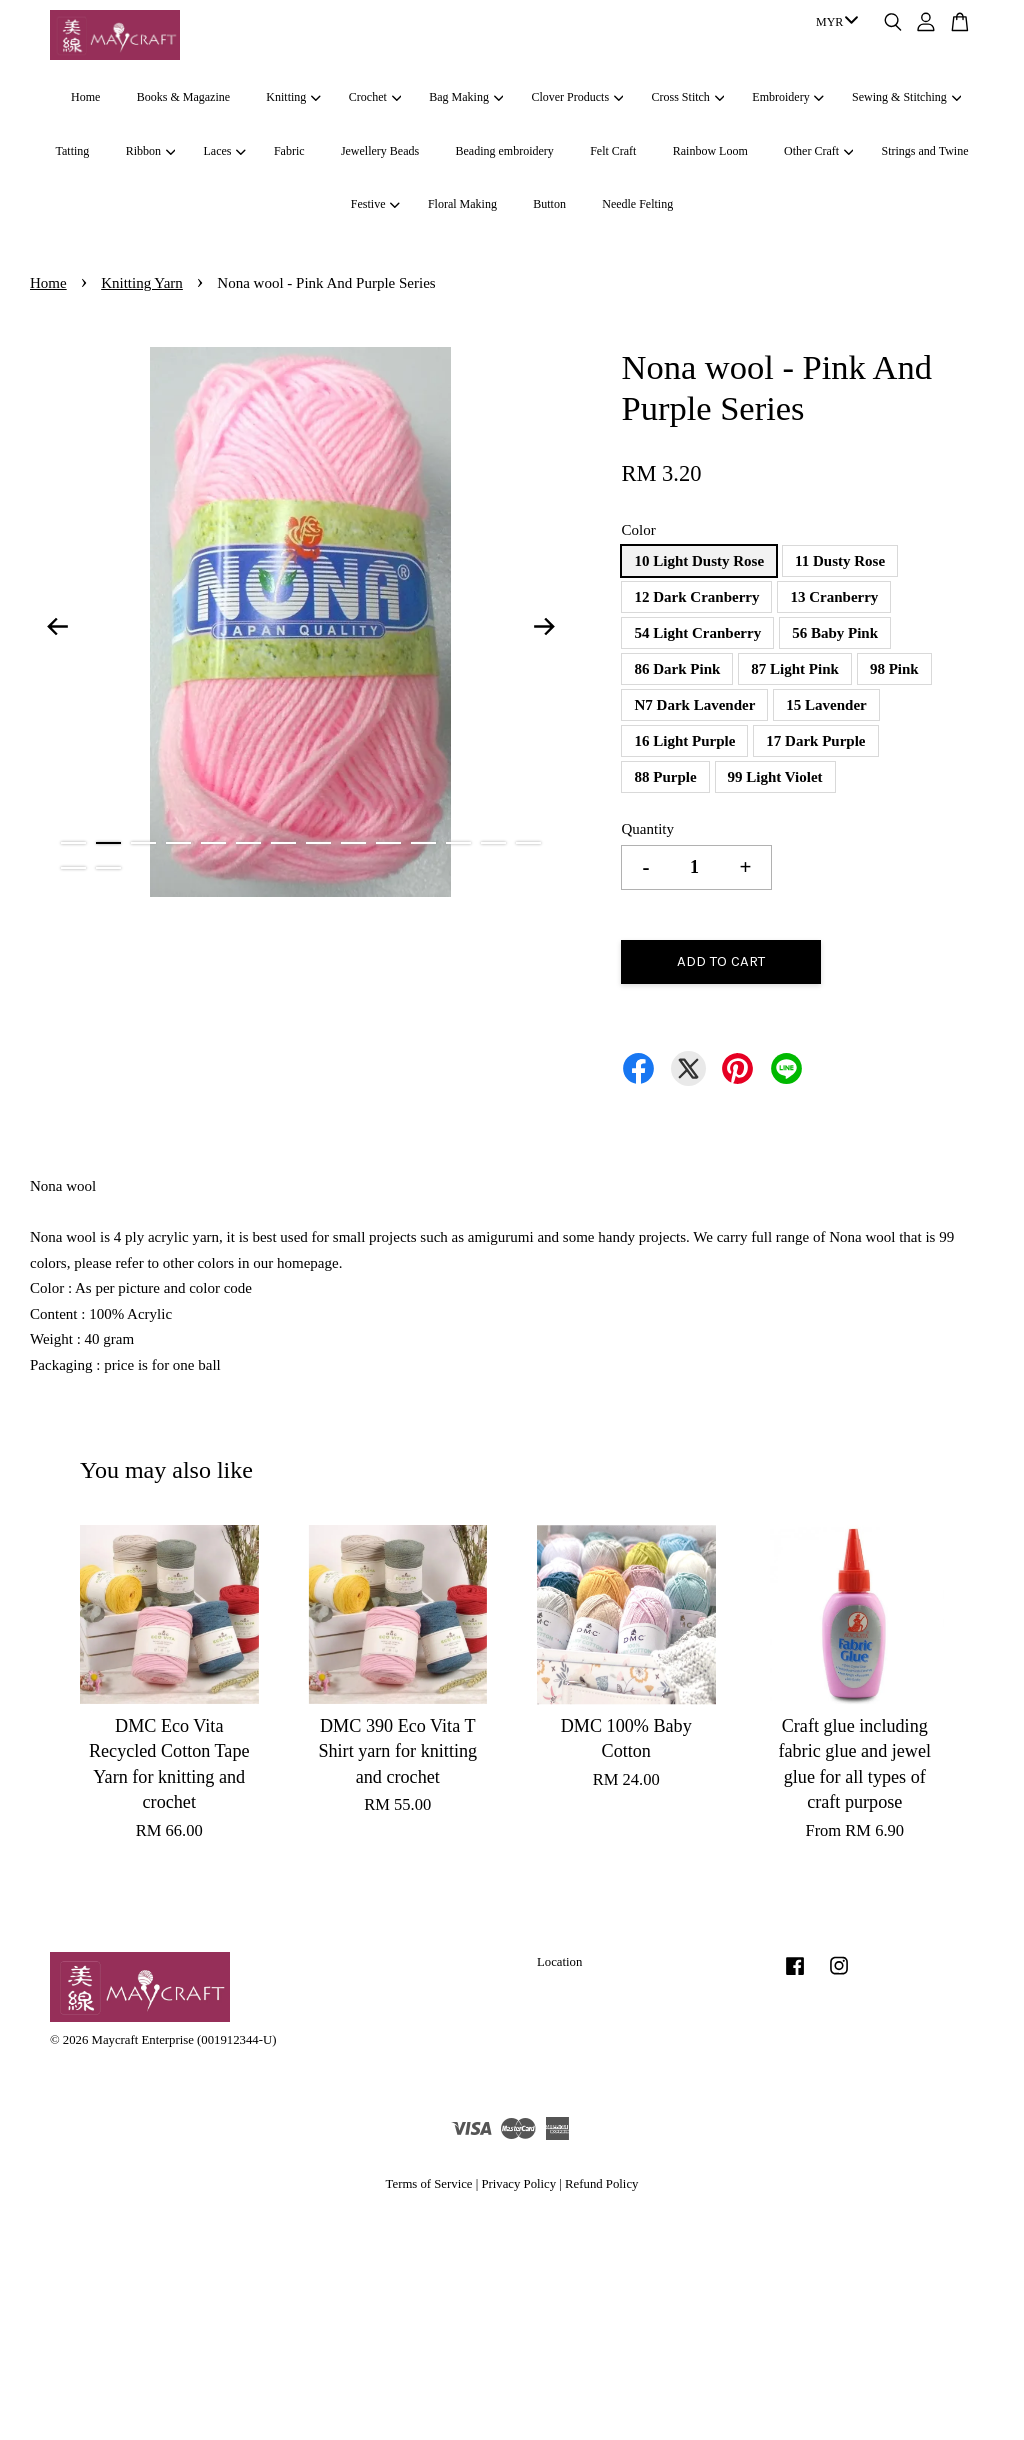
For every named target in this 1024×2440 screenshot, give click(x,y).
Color (638, 530)
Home (85, 97)
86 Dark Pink (677, 669)
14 (528, 843)
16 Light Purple (684, 741)
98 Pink (894, 669)
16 (108, 868)
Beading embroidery (505, 151)
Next (544, 626)
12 (458, 843)
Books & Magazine (183, 97)
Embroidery (788, 97)
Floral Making (462, 204)
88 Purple (665, 777)
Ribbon (151, 151)
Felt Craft (613, 151)
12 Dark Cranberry (696, 597)
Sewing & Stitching (906, 97)
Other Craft (818, 151)
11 (423, 843)
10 (388, 843)
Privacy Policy (518, 2184)
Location (559, 1962)
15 (73, 868)
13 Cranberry (834, 597)
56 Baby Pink (835, 633)
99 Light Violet (775, 777)
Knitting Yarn (142, 283)
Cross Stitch (688, 97)
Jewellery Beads (380, 151)
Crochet (375, 97)
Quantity (647, 829)
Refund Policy (601, 2184)
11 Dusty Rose (840, 561)
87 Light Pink (795, 669)
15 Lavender (826, 705)
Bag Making (466, 97)
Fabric (289, 151)
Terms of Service (429, 2184)
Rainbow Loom (710, 151)
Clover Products (577, 97)
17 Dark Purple (815, 741)
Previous (57, 626)
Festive (375, 204)
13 (493, 843)
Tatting (73, 151)
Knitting (293, 97)
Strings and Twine (925, 151)
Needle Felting (637, 204)
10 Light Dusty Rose (699, 561)
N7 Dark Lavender (694, 705)
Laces (224, 151)
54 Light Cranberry (697, 633)
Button (549, 204)
